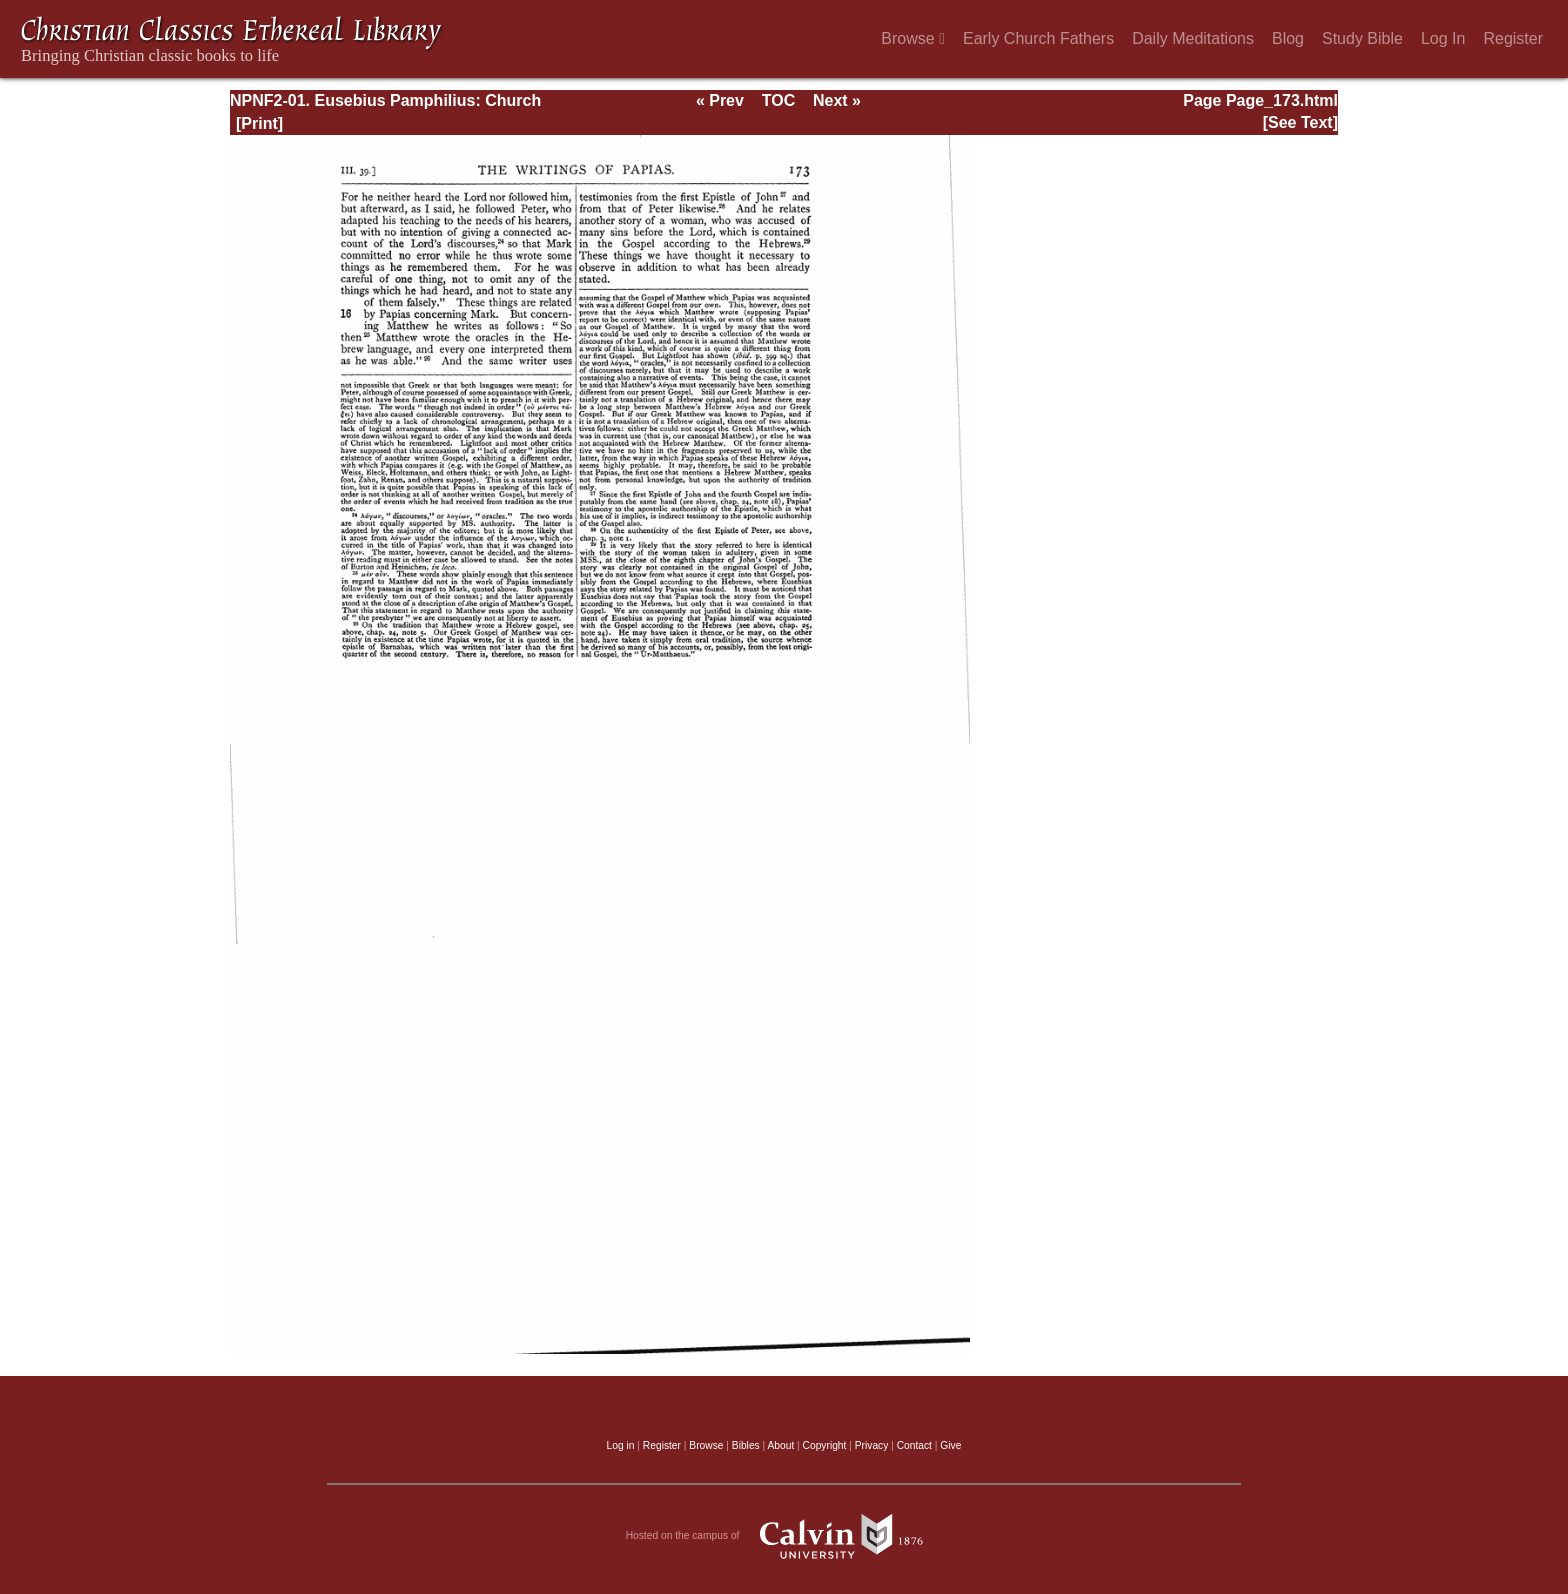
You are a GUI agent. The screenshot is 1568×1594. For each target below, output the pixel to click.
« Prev (720, 100)
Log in (621, 1445)
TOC (778, 100)
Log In (1443, 38)
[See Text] (1300, 122)
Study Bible (1362, 38)
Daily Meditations (1193, 38)
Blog (1288, 38)
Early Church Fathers (1038, 38)
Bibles (746, 1445)
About (780, 1445)
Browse (913, 38)
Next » (837, 100)
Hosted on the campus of (784, 1536)
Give (950, 1445)
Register (1513, 38)
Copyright (825, 1445)
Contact (914, 1445)
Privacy (872, 1445)
